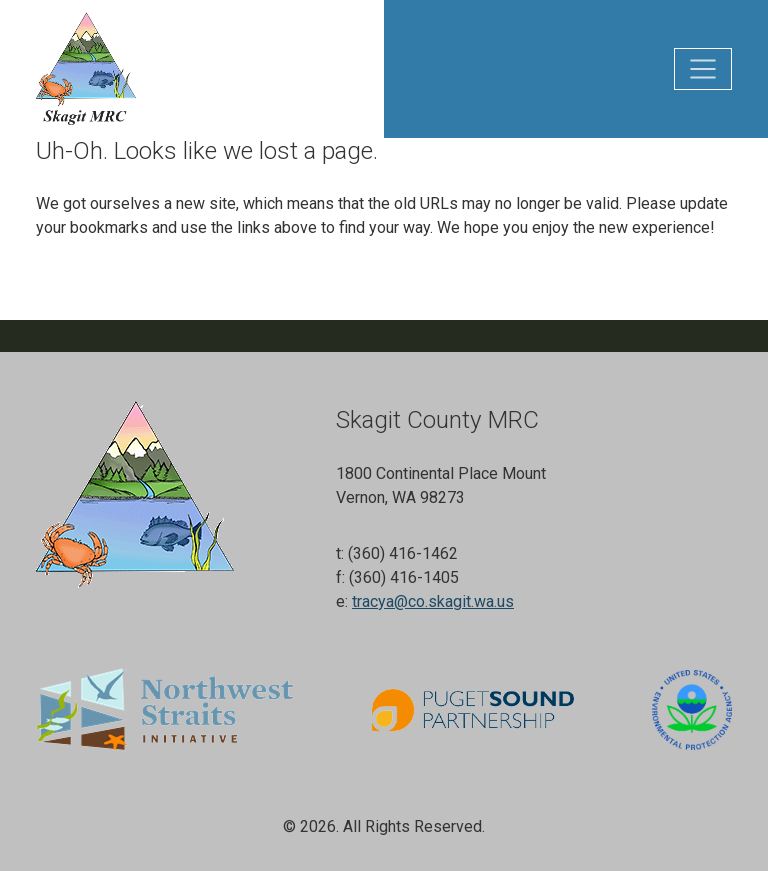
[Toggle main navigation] (703, 69)
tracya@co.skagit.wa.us (433, 601)
